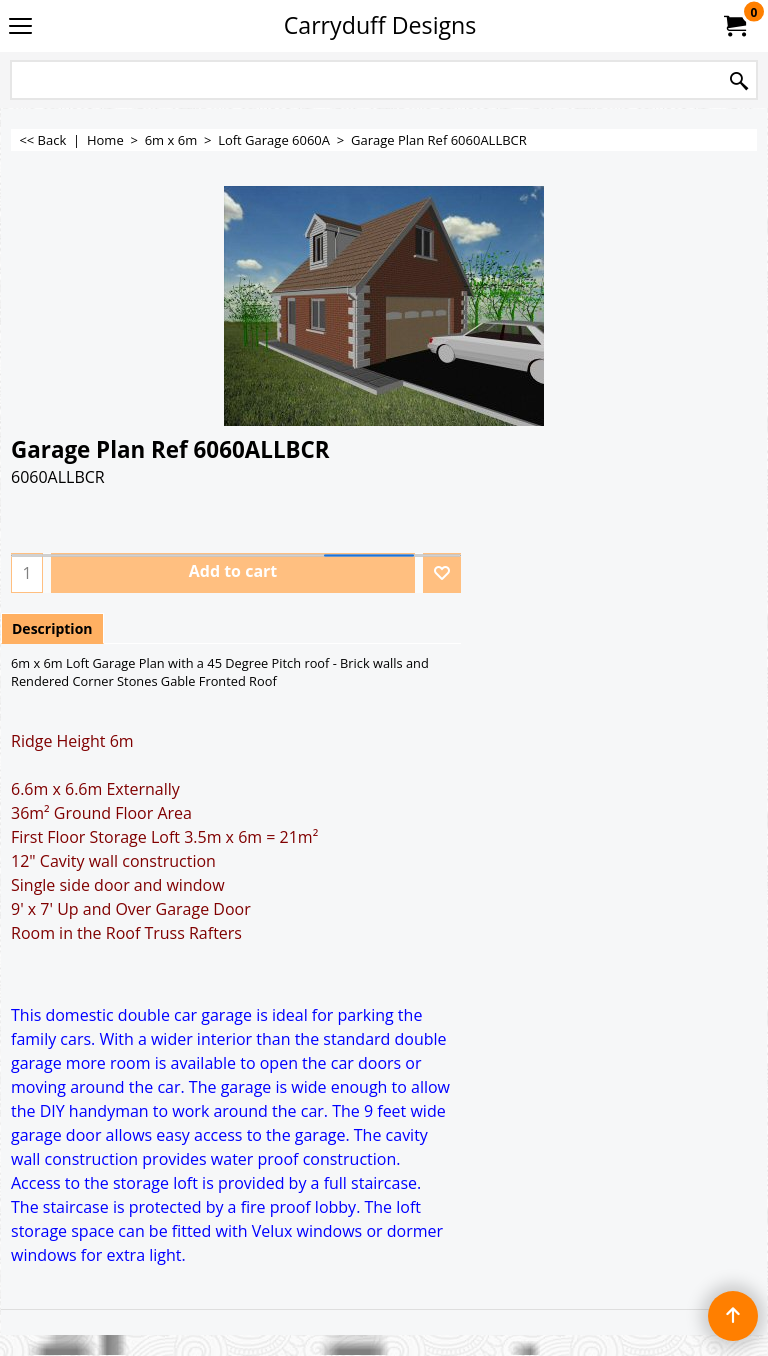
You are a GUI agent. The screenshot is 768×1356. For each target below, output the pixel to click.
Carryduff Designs (380, 25)
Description (52, 628)
